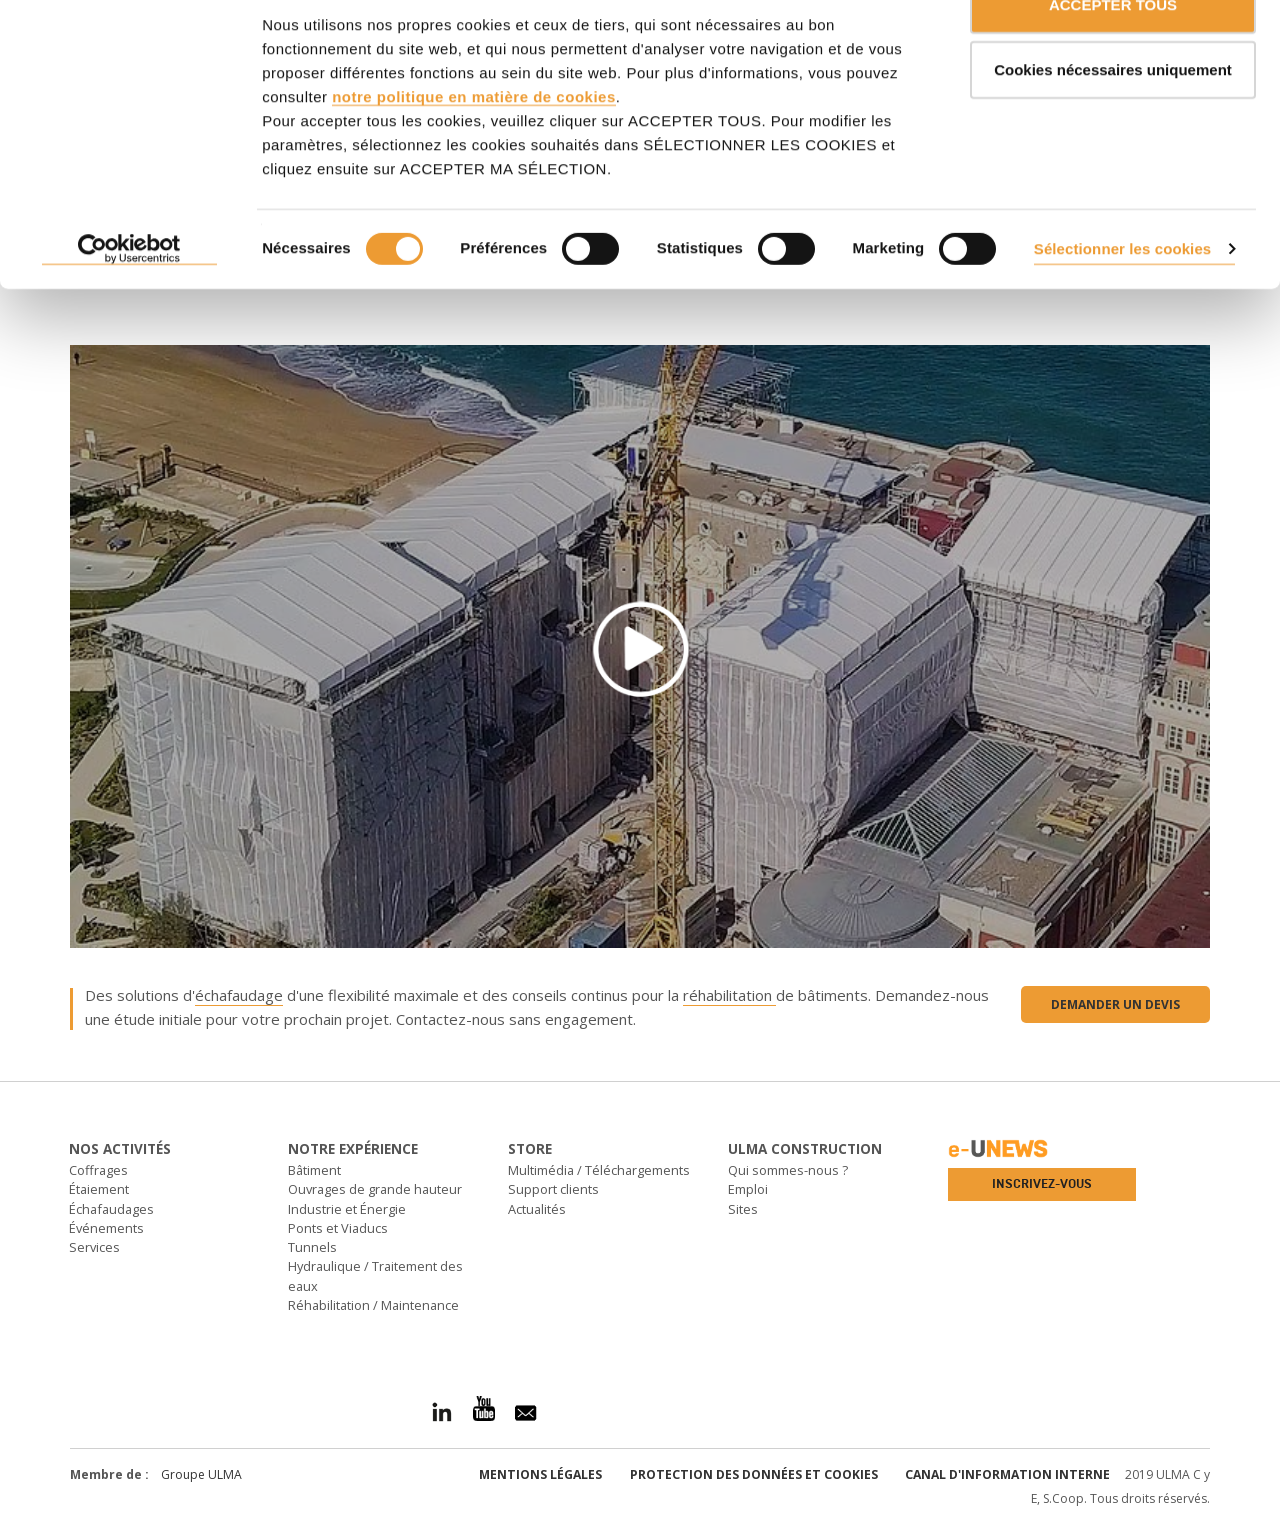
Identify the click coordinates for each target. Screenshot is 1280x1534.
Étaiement (99, 1189)
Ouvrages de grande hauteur (375, 1189)
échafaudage (239, 995)
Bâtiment (314, 1170)
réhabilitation (729, 995)
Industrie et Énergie (347, 1209)
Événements (106, 1228)
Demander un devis (1115, 1004)
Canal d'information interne (1007, 1474)
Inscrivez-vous (1042, 1184)
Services (94, 1247)
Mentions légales (540, 1474)
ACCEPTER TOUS (1113, 52)
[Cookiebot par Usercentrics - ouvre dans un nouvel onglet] (129, 298)
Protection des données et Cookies (754, 1474)
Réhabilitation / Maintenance (373, 1305)
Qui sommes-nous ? (788, 1170)
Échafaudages (111, 1209)
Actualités (537, 1209)
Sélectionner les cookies (1122, 296)
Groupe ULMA (201, 1474)
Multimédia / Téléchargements (599, 1170)
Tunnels (312, 1247)
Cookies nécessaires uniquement (1113, 118)
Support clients (553, 1189)
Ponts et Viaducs (338, 1228)
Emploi (748, 1189)
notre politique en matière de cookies (474, 144)
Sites (743, 1209)
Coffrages (98, 1170)
